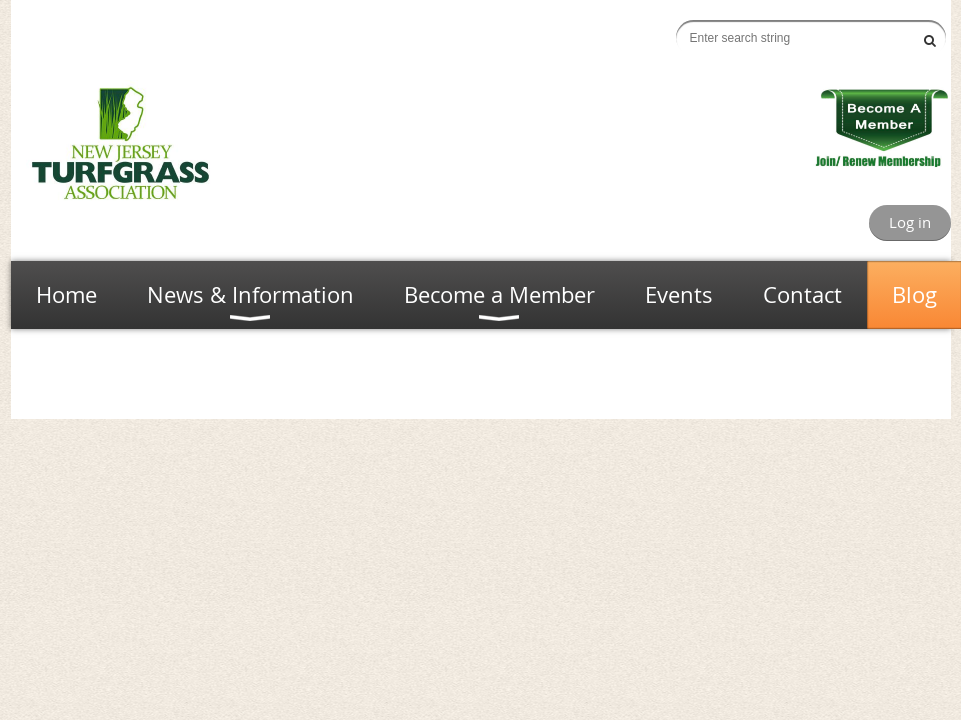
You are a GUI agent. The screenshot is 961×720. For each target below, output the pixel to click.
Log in (910, 222)
